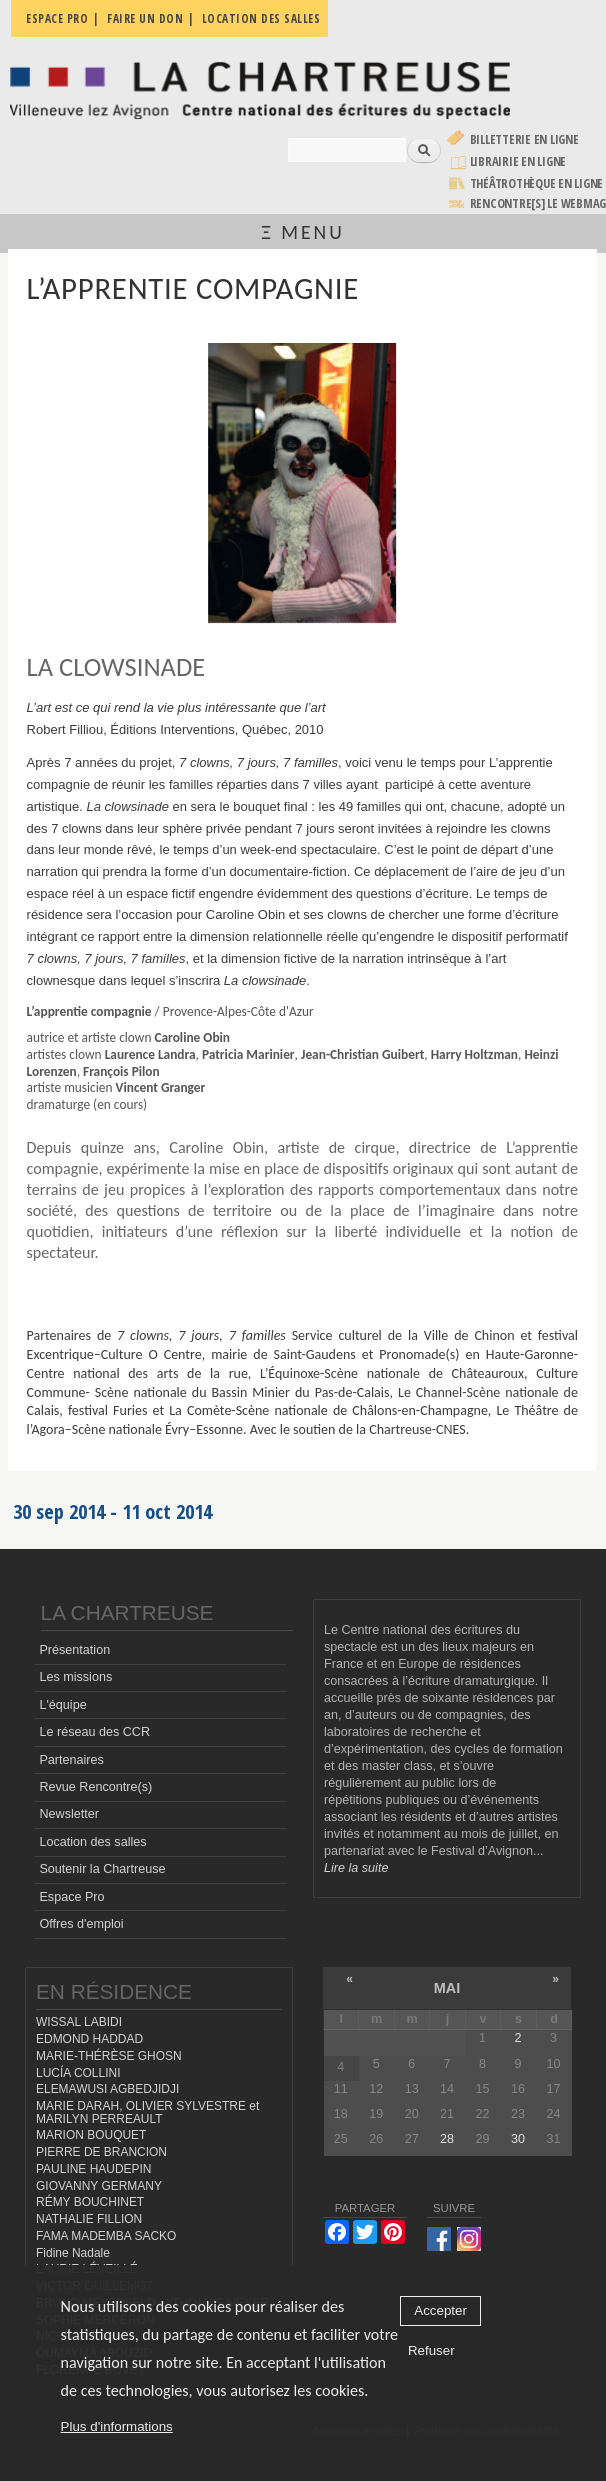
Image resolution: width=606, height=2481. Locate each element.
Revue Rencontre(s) (95, 1787)
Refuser (431, 2350)
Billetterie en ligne (524, 139)
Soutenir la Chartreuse (102, 1869)
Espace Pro (71, 1897)
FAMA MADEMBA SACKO (106, 2236)
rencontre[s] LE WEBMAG (538, 203)
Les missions (75, 1677)
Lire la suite (356, 1868)
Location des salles (92, 1842)
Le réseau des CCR (94, 1732)
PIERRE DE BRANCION (101, 2152)
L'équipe (62, 1705)
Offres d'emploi (81, 1924)
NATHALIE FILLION (89, 2219)
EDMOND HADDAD (89, 2039)
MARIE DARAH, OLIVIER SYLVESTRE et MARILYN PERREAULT (147, 2112)
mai (447, 1988)
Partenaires (71, 1760)
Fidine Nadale (73, 2253)
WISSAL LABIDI (79, 2022)
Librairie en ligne (518, 161)
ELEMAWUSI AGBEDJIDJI (107, 2089)
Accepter (440, 2310)
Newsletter (69, 1814)
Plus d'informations (117, 2426)
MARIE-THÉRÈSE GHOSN (109, 2056)
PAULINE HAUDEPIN (94, 2169)
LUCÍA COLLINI (78, 2073)
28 (447, 2139)
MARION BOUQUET (91, 2135)
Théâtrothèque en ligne (537, 183)
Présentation (74, 1650)
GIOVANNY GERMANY (99, 2186)
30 (518, 2139)
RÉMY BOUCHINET (90, 2202)
